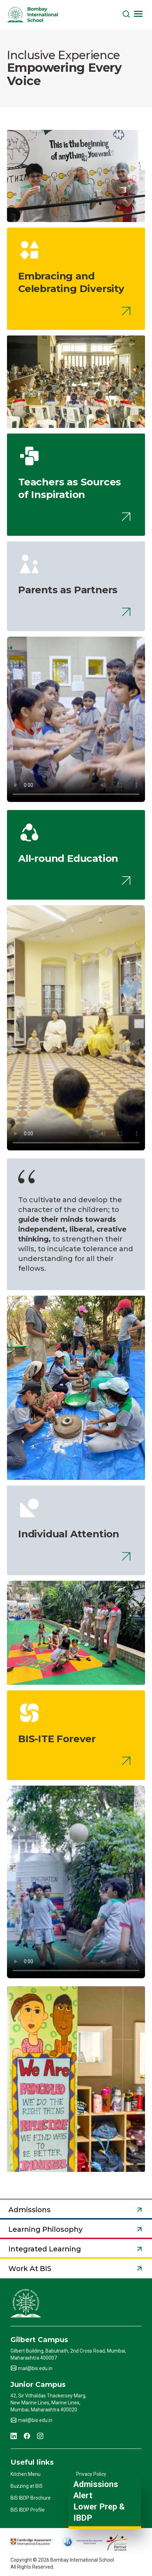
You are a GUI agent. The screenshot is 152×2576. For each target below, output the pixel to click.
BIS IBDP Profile (27, 2510)
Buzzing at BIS (26, 2486)
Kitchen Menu (25, 2474)
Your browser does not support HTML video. (76, 753)
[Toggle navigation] (138, 13)
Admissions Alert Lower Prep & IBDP (99, 2501)
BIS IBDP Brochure (30, 2498)
